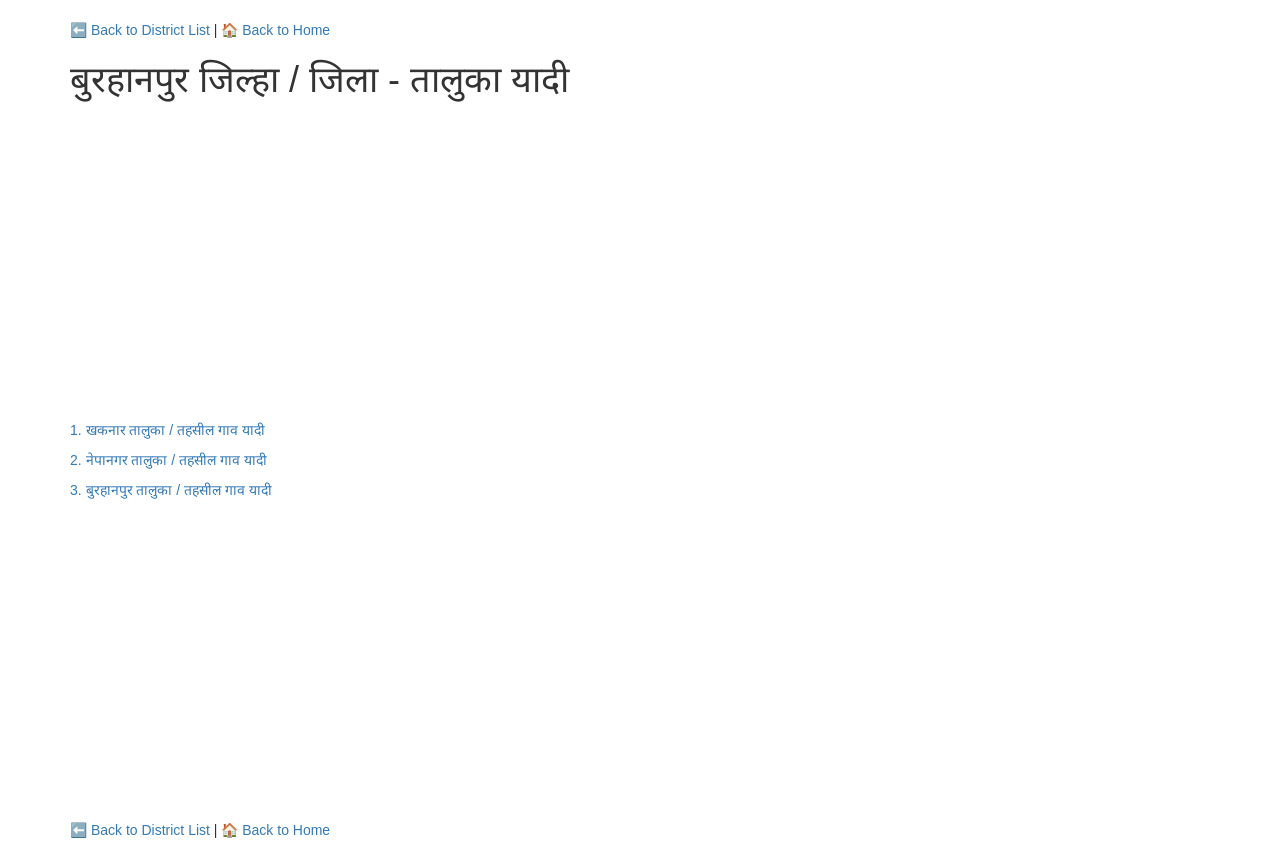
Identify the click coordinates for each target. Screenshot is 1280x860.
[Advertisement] (640, 260)
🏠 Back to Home (275, 30)
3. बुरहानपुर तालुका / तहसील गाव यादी (171, 490)
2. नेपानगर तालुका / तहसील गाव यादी (168, 460)
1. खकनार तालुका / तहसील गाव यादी (167, 430)
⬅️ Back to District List (140, 30)
